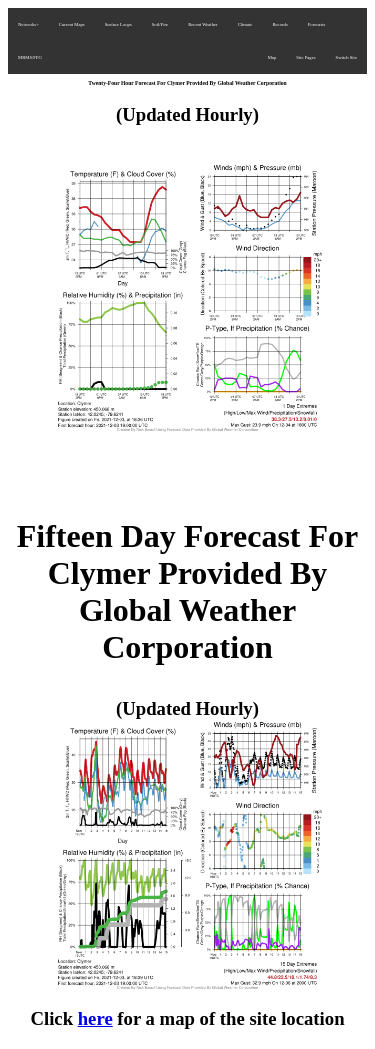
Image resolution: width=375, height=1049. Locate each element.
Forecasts (317, 24)
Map (272, 57)
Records (279, 24)
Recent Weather (203, 24)
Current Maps (72, 24)
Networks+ (28, 24)
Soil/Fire (160, 24)
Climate (245, 24)
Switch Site (346, 57)
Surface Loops (118, 24)
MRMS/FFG (30, 57)
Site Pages (305, 57)
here (95, 1018)
